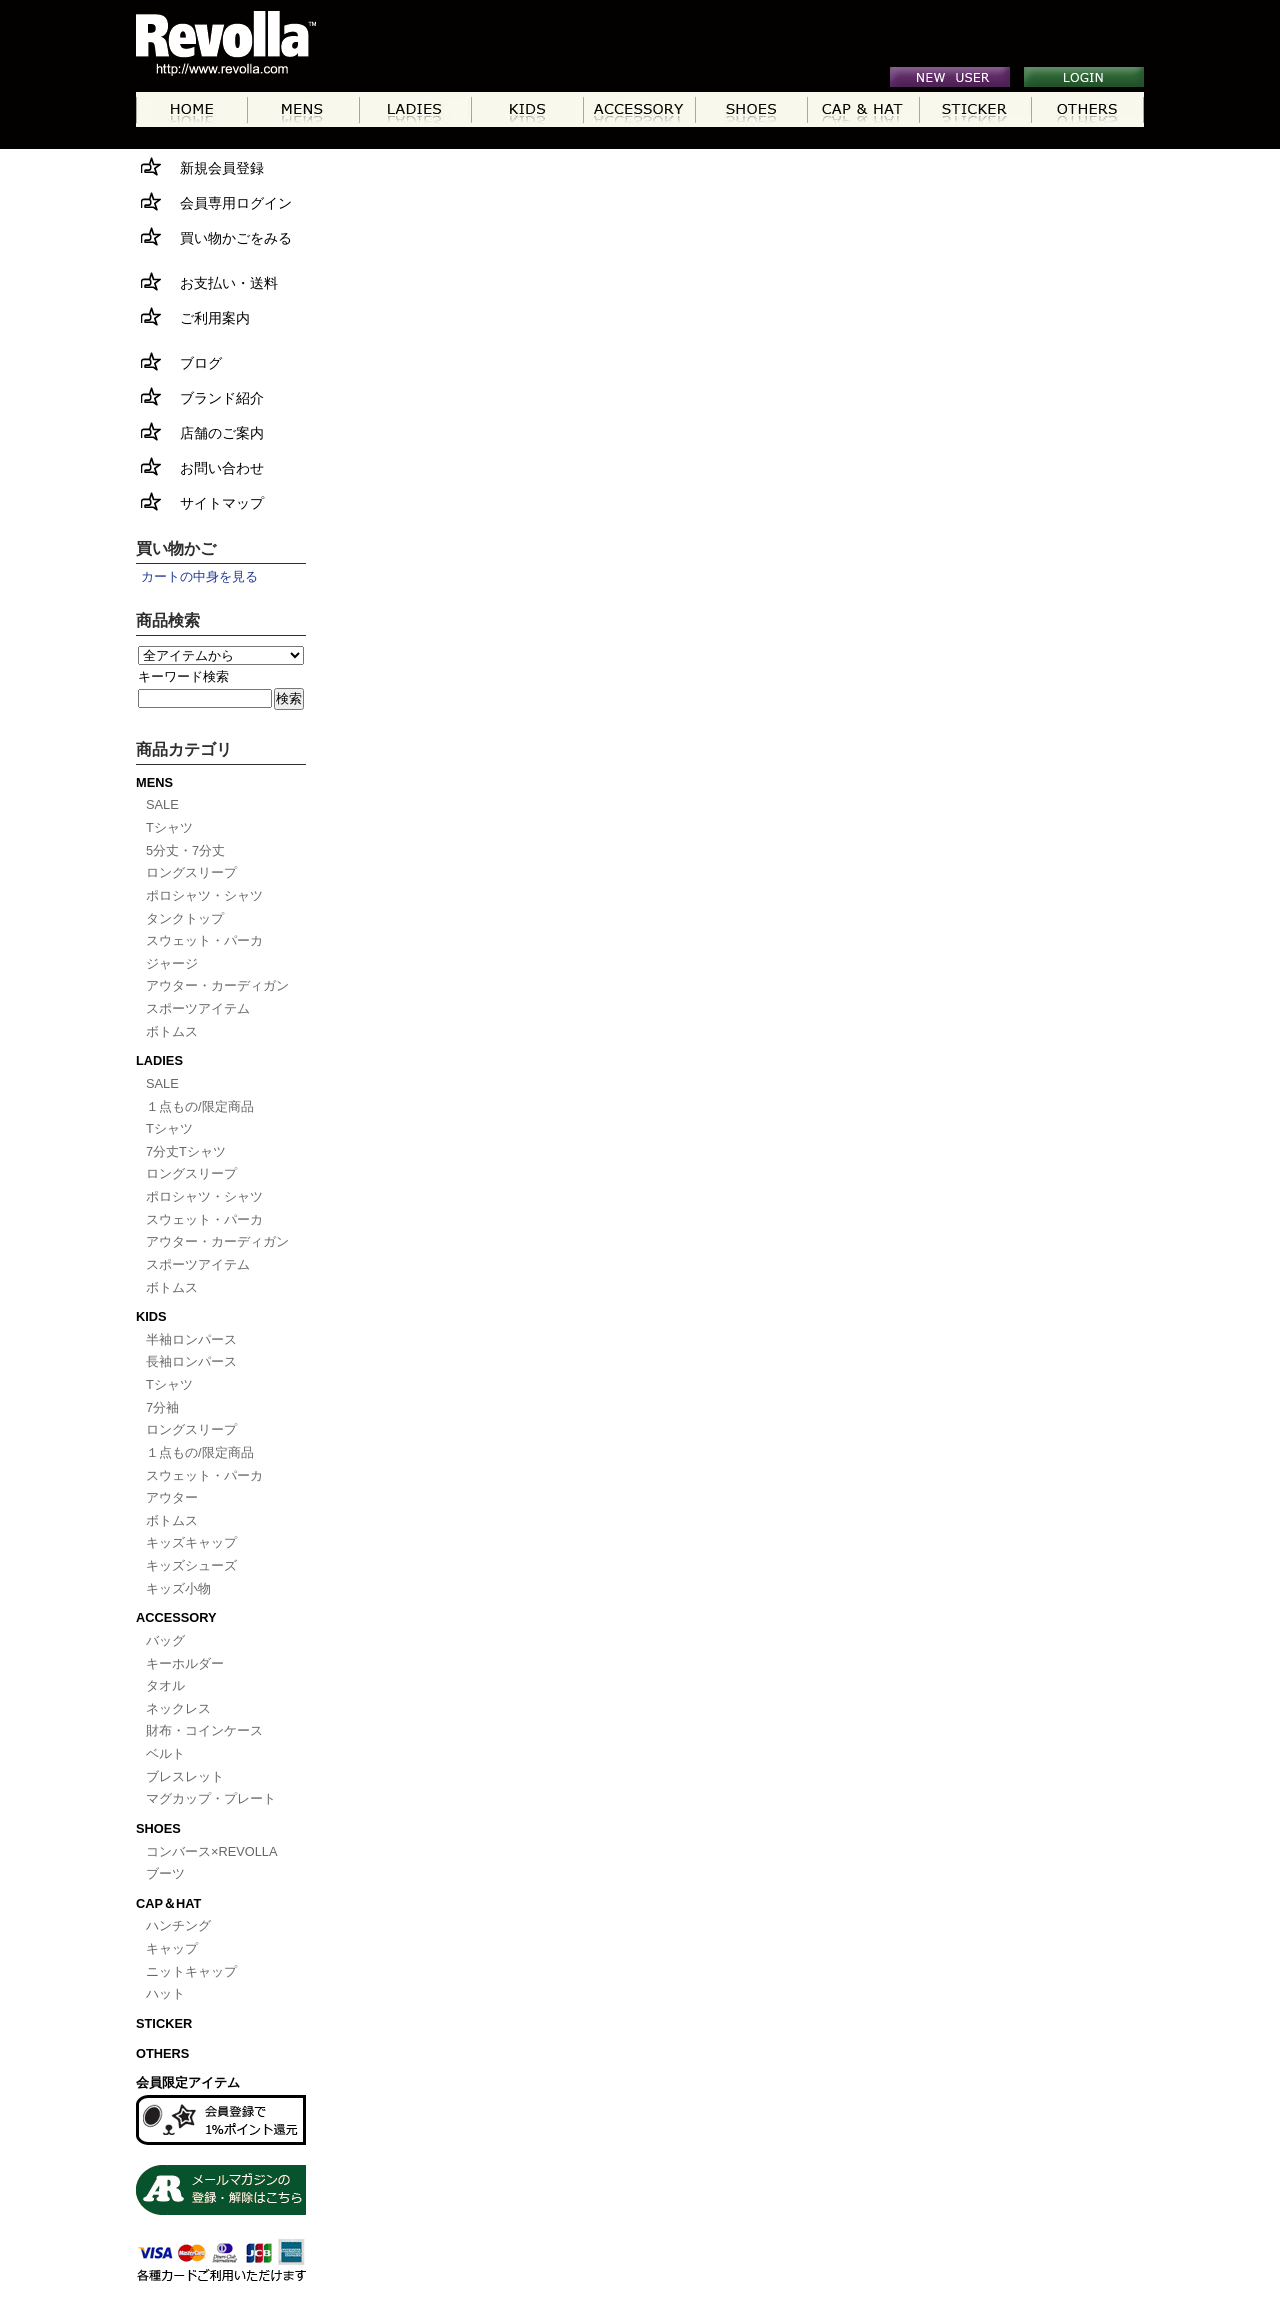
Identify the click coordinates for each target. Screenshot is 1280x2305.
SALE (162, 804)
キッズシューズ (191, 1565)
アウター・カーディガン (217, 985)
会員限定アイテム (188, 2082)
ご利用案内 (193, 316)
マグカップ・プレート (211, 1798)
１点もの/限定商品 (200, 1106)
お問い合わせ (200, 466)
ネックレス (178, 1708)
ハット (165, 1993)
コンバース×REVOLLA (212, 1851)
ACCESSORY (176, 1617)
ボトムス (172, 1031)
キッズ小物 (178, 1588)
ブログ (179, 361)
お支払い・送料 (207, 281)
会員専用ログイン (214, 201)
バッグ (165, 1640)
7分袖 (162, 1407)
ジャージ (172, 963)
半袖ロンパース (191, 1339)
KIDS (151, 1316)
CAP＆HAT (168, 1903)
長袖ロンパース (191, 1361)
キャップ (172, 1948)
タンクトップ (185, 918)
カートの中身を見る (199, 576)
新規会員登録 (200, 166)
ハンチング (178, 1925)
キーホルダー (185, 1663)
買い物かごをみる (214, 236)
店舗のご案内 (200, 431)
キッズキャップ (191, 1542)
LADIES (159, 1060)
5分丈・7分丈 (185, 850)
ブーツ (165, 1873)
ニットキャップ (191, 1971)
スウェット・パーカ (204, 940)
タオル (165, 1685)
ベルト (165, 1753)
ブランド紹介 (200, 396)
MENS (154, 782)
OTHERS (162, 2053)
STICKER (164, 2023)
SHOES (158, 1828)
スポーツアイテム (198, 1008)
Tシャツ (169, 827)
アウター (172, 1497)
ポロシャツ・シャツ (204, 895)
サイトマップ (200, 501)
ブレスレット (185, 1776)
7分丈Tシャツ (186, 1151)
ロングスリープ (191, 872)
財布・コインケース (204, 1730)
